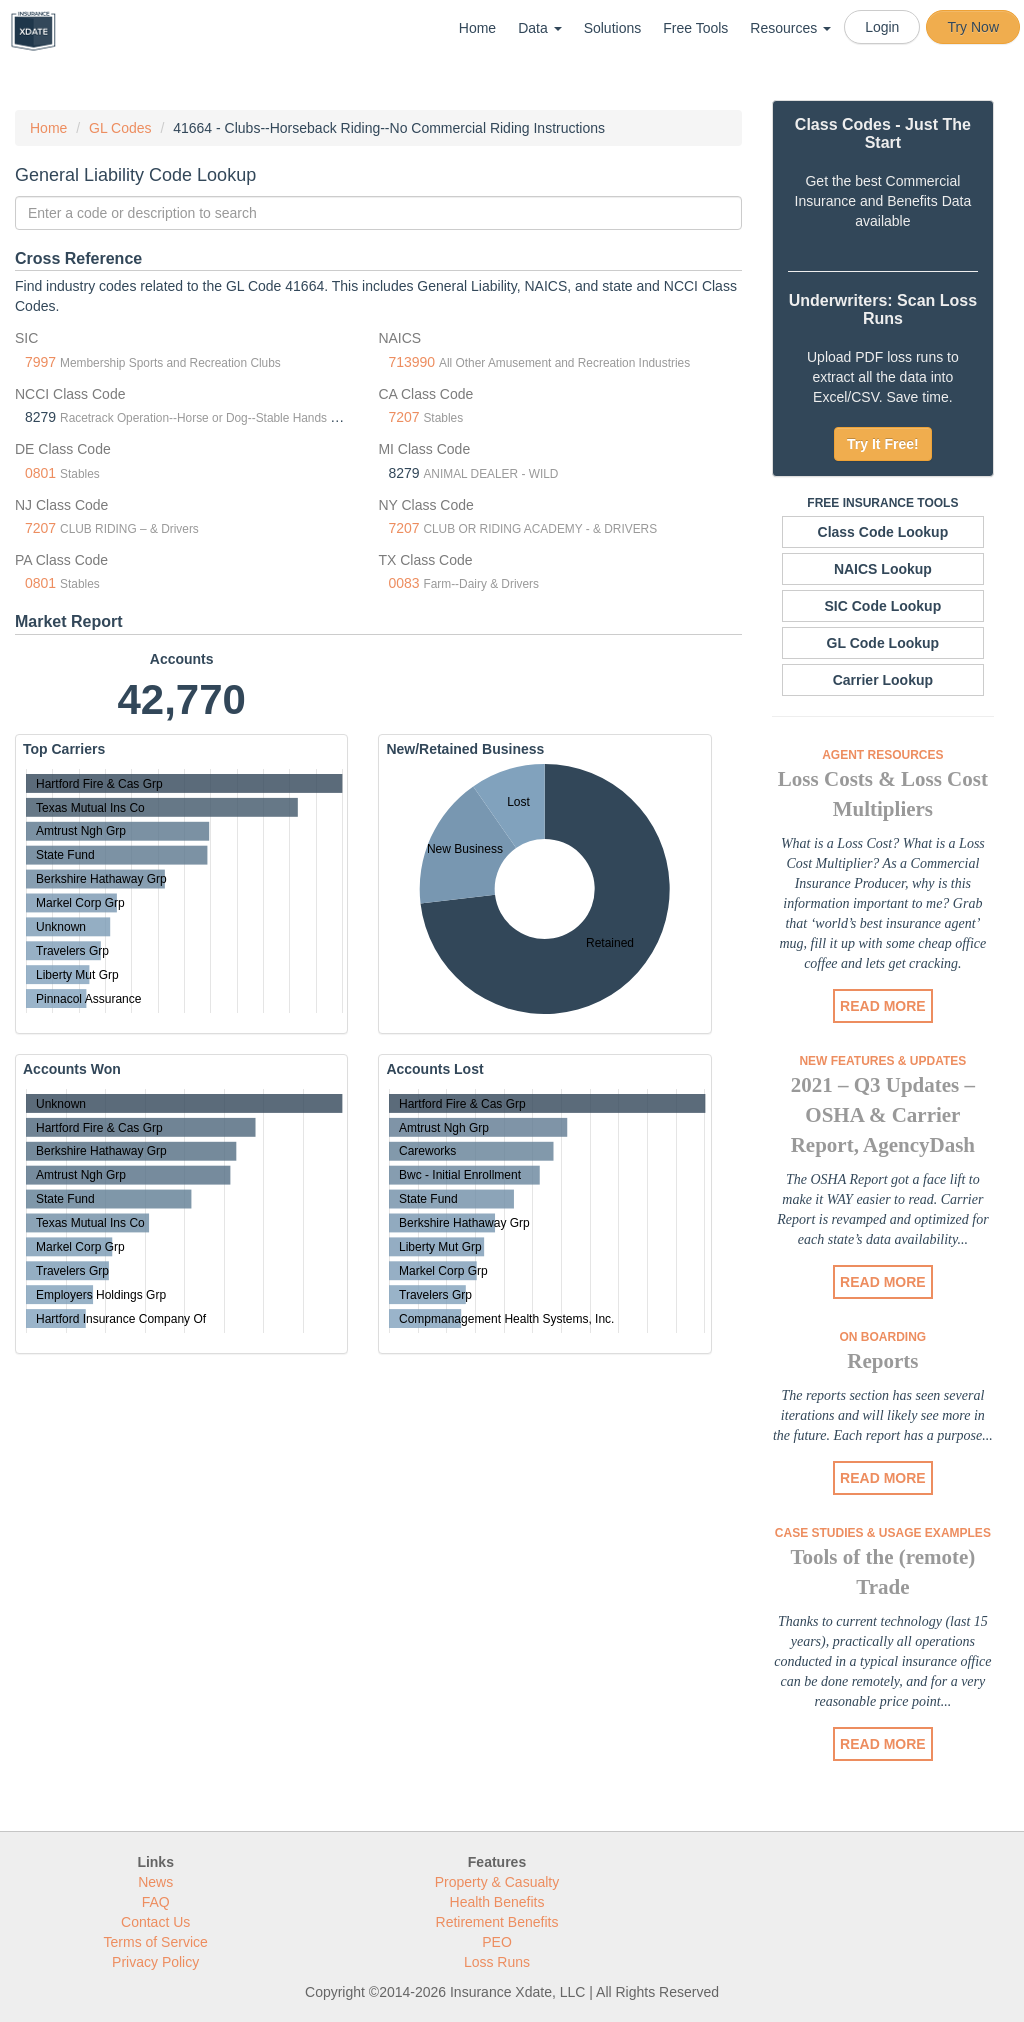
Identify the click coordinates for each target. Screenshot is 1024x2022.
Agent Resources (882, 755)
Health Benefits (497, 1902)
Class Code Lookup (883, 532)
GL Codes (120, 128)
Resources (790, 28)
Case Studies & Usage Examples (883, 1533)
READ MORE (883, 1006)
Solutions (613, 28)
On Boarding (883, 1337)
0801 (40, 473)
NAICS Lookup (883, 569)
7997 (40, 362)
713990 (411, 362)
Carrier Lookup (883, 680)
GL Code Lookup (883, 643)
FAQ (156, 1902)
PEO (497, 1942)
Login (882, 27)
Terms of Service (156, 1942)
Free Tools (695, 28)
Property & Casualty (497, 1882)
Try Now (973, 27)
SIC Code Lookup (883, 606)
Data (539, 28)
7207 (403, 417)
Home (477, 28)
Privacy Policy (155, 1962)
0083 (403, 583)
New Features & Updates (882, 1061)
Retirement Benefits (497, 1922)
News (155, 1882)
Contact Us (155, 1922)
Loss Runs (497, 1962)
